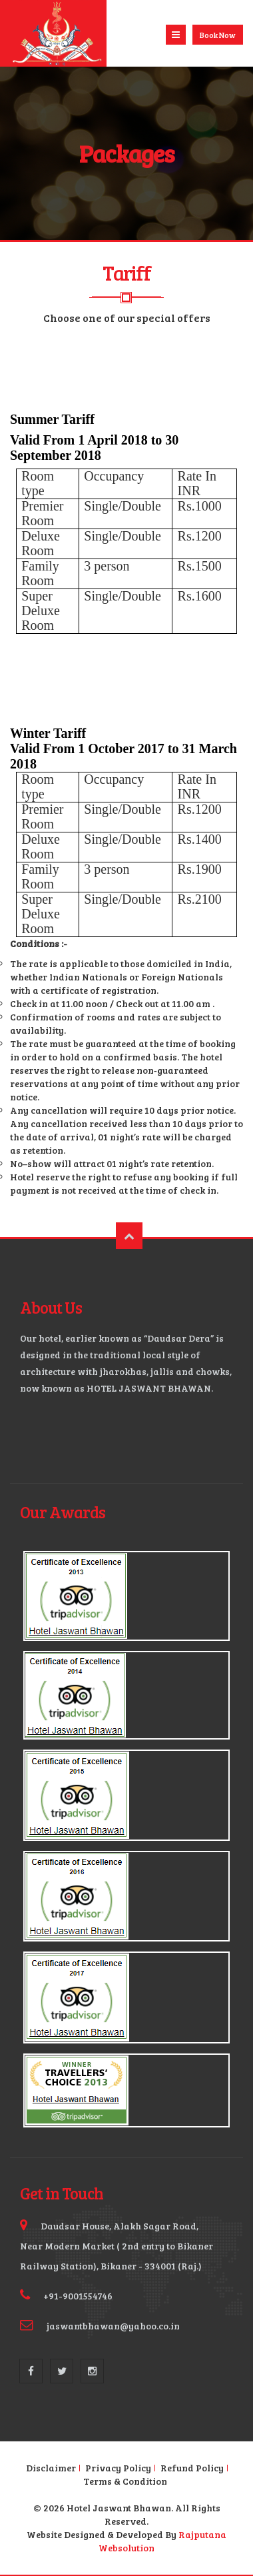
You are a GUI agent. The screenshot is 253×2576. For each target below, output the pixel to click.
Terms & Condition (125, 2481)
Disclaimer (51, 2468)
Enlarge (126, 1596)
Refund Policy (192, 2468)
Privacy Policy (118, 2468)
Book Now (218, 34)
